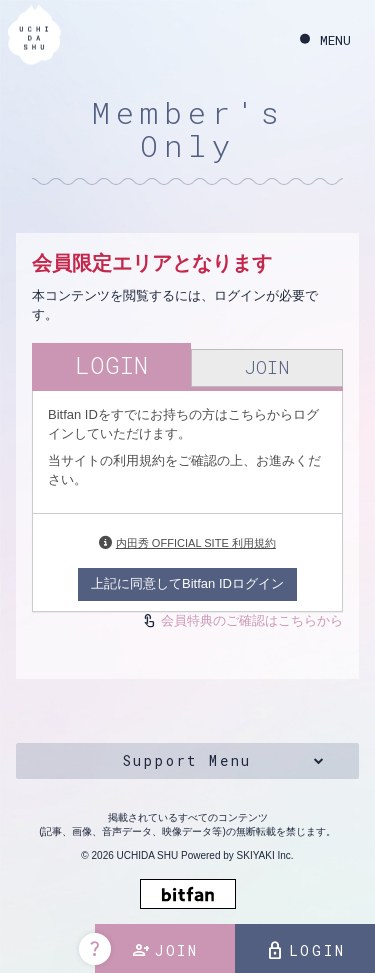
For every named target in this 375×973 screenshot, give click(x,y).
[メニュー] (325, 40)
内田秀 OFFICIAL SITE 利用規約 (196, 543)
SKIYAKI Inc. (265, 855)
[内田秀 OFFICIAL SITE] (34, 37)
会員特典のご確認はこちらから (252, 620)
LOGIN (305, 951)
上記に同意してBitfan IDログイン (187, 583)
